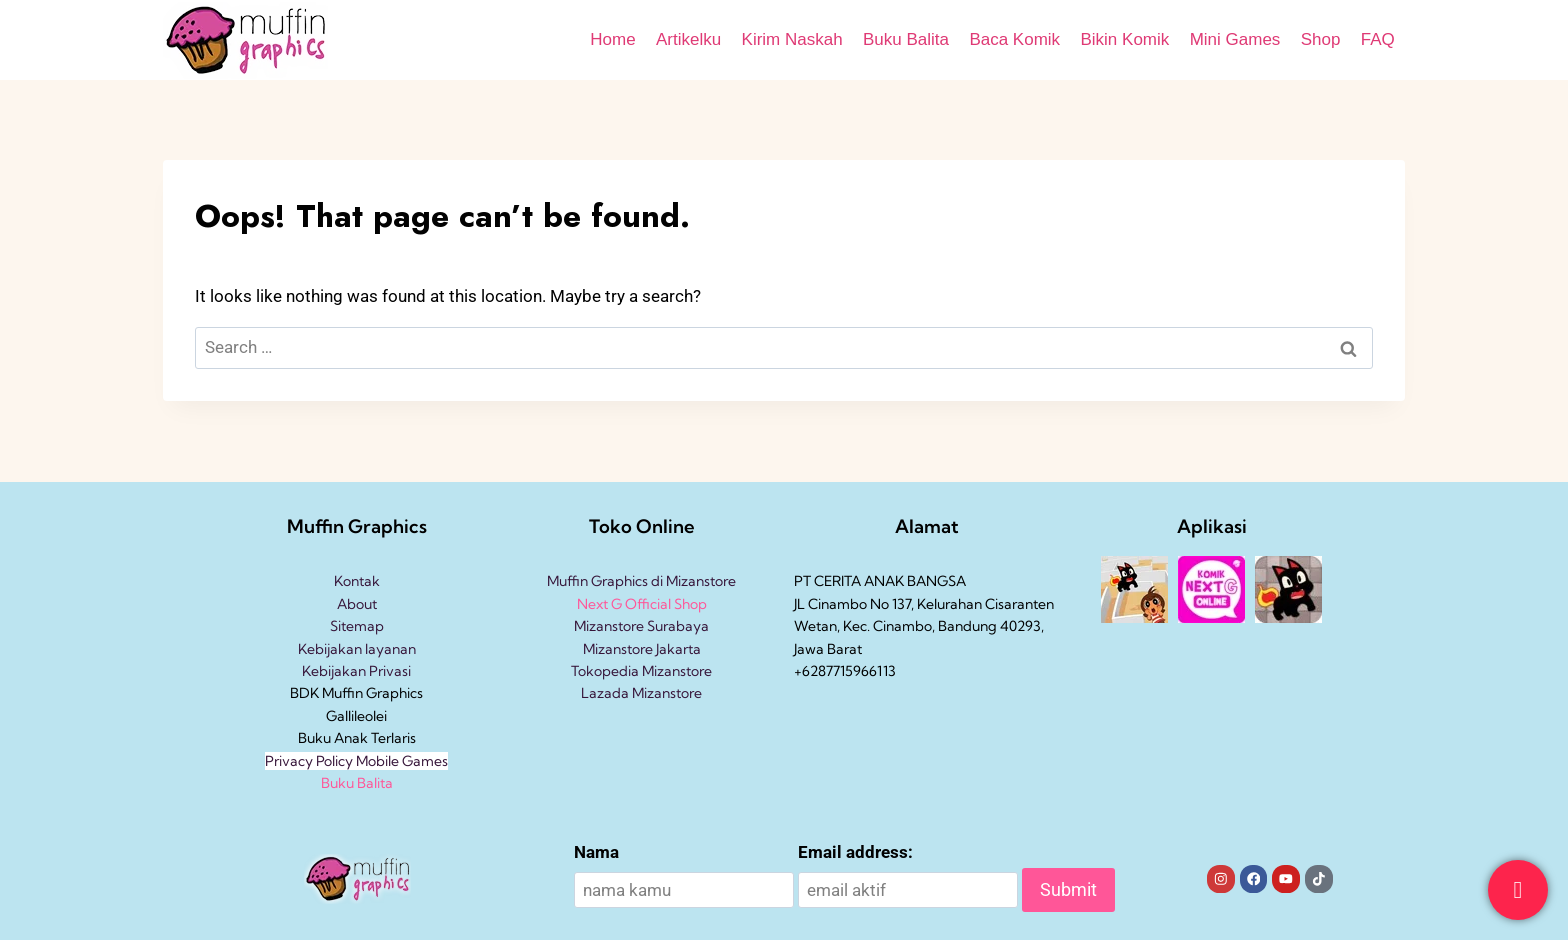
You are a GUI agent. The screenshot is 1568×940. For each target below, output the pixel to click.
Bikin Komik (1124, 39)
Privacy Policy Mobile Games (356, 761)
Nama (596, 852)
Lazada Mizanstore (641, 693)
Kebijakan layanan (357, 649)
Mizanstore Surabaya (641, 626)
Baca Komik (1014, 39)
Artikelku (688, 39)
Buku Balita (906, 39)
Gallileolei (356, 716)
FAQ (1378, 39)
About (357, 604)
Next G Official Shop (642, 604)
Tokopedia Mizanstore (641, 671)
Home (612, 39)
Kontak (357, 581)
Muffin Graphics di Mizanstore (641, 581)
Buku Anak (333, 738)
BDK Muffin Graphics (356, 693)
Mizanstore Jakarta (642, 649)
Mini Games (1235, 39)
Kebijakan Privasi (356, 671)
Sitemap (357, 626)
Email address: (855, 852)
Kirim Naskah (792, 39)
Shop (1321, 39)
